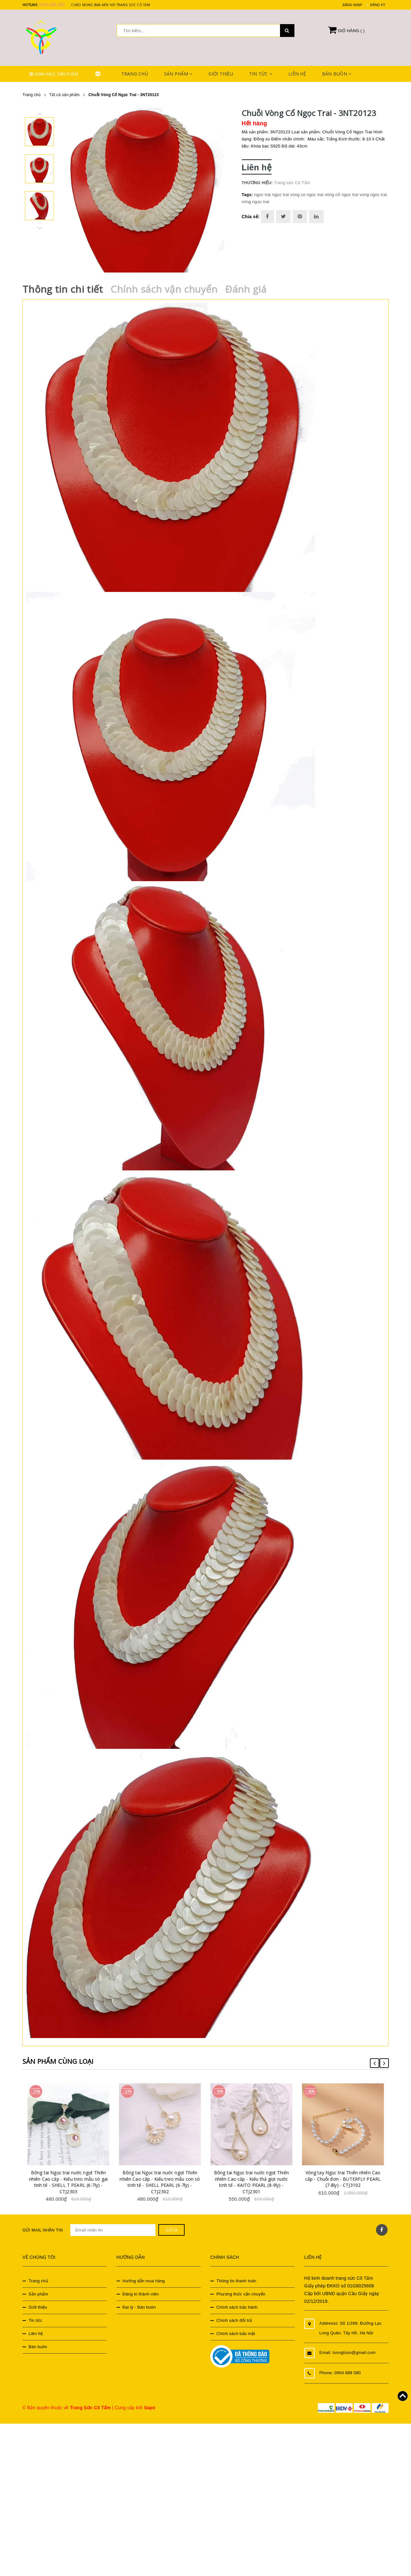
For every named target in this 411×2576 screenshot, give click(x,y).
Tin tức (260, 74)
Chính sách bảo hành (237, 2305)
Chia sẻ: (251, 216)
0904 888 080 (52, 4)
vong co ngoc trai (306, 194)
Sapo (149, 2405)
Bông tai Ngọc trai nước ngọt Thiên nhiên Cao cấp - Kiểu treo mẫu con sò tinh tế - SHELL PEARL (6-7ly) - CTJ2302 (167, 2180)
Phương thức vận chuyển (240, 2292)
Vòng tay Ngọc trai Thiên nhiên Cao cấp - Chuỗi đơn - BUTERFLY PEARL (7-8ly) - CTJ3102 (350, 2177)
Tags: (248, 194)
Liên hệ (297, 74)
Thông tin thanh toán (236, 2279)
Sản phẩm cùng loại (60, 2059)
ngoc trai (262, 194)
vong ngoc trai (373, 194)
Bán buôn (337, 74)
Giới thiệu (220, 74)
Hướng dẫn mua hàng (144, 2279)
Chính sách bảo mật (235, 2332)
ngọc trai (280, 194)
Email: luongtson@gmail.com (347, 2350)
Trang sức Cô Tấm (292, 182)
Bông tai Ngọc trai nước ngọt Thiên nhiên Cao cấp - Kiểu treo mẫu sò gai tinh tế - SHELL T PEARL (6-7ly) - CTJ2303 (75, 2180)
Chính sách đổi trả (234, 2318)
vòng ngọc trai (255, 201)
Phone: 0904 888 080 (340, 2370)
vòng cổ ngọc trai (341, 194)
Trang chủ (134, 74)
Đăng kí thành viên (141, 2292)
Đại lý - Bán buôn (139, 2305)
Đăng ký (377, 5)
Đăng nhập (352, 5)
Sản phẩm (178, 74)
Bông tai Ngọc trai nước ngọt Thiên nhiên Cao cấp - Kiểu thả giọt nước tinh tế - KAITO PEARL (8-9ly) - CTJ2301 (258, 2180)
